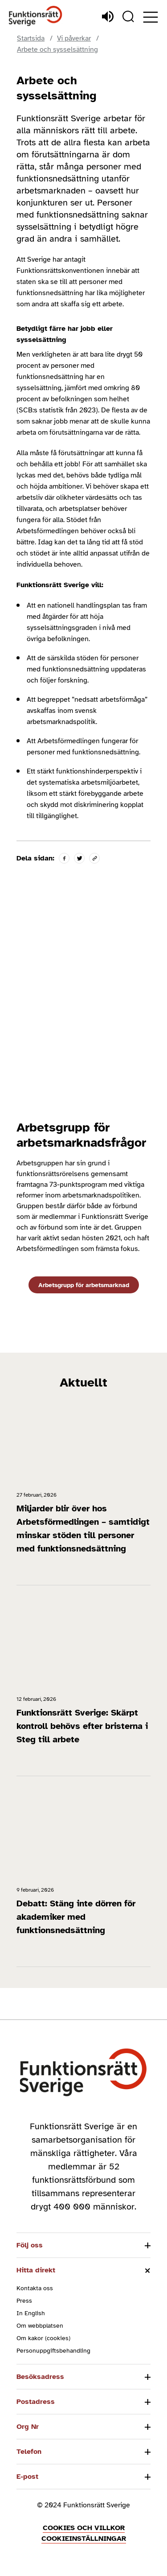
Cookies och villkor (84, 2527)
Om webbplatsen (39, 2325)
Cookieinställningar (83, 2538)
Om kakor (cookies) (43, 2338)
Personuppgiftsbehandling (53, 2350)
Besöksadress (40, 2376)
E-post (27, 2476)
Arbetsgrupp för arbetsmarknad (83, 1285)
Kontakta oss (34, 2288)
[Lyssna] (108, 16)
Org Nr (27, 2426)
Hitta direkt (35, 2270)
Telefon (28, 2451)
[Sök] (128, 16)
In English (30, 2313)
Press (24, 2300)
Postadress (35, 2401)
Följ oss (29, 2245)
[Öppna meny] (150, 17)
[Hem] (35, 16)
